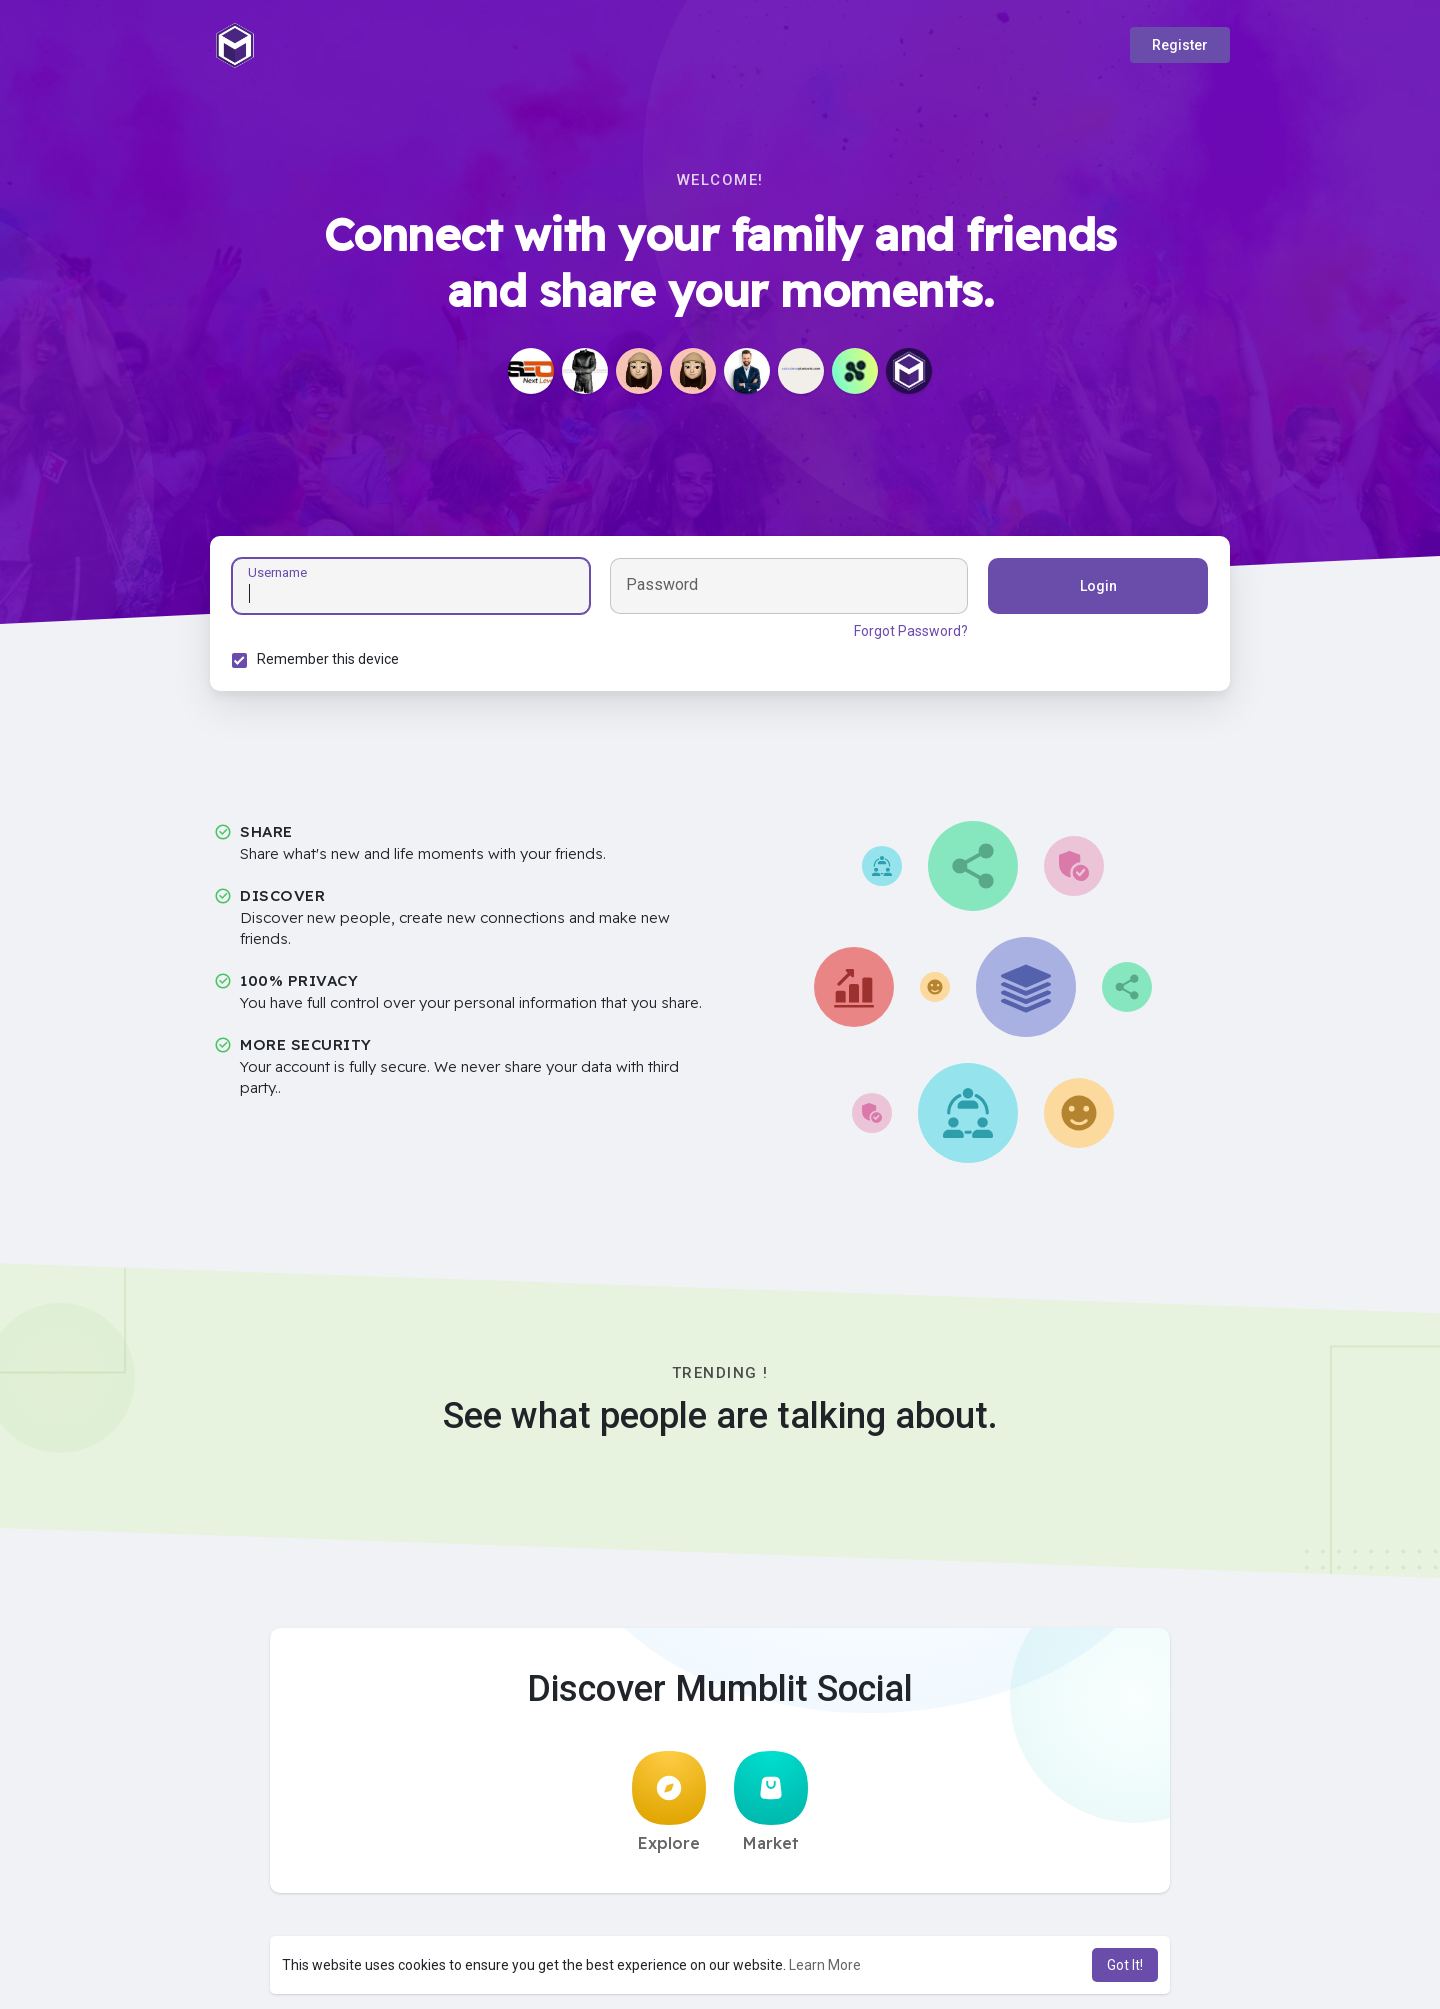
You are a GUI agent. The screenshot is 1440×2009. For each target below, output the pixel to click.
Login (1095, 589)
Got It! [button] (1125, 1965)
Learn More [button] (825, 1965)
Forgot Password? (908, 634)
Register (1180, 45)
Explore (669, 1808)
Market (771, 1808)
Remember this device (331, 662)
